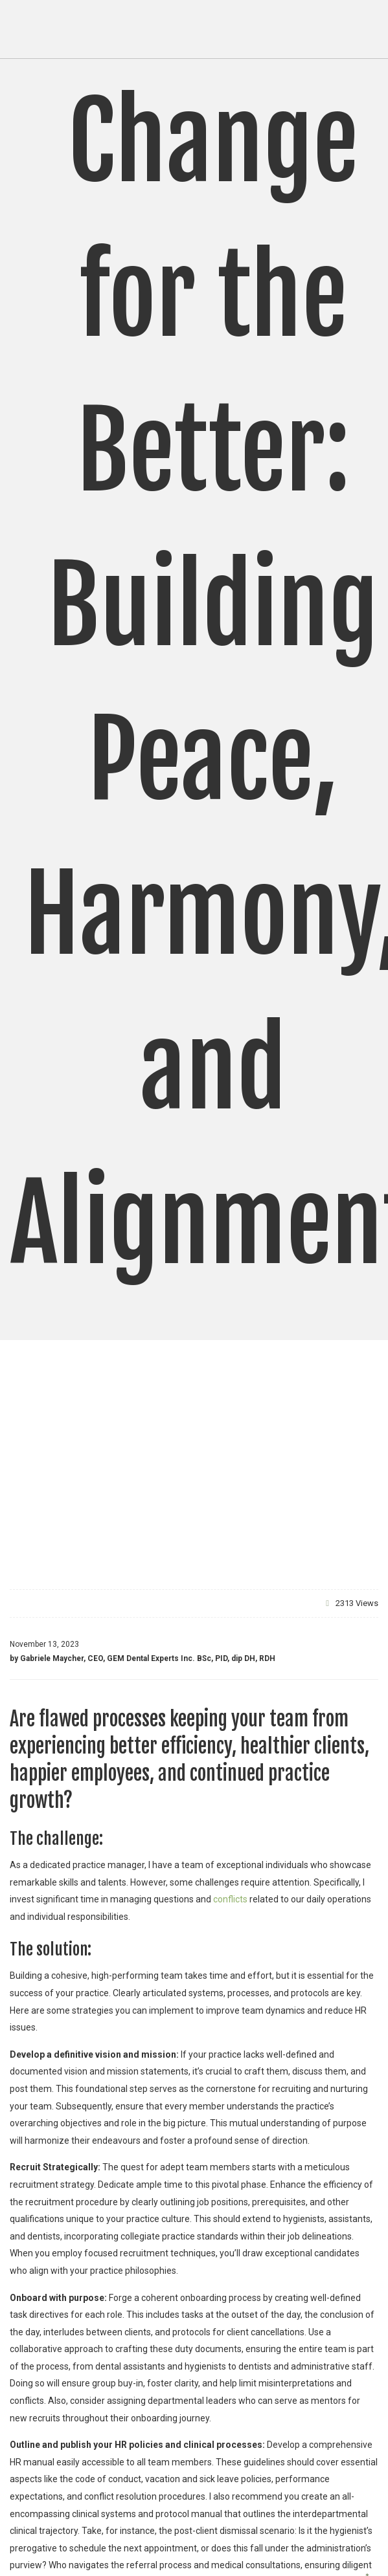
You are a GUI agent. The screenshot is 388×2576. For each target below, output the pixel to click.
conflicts (229, 1899)
